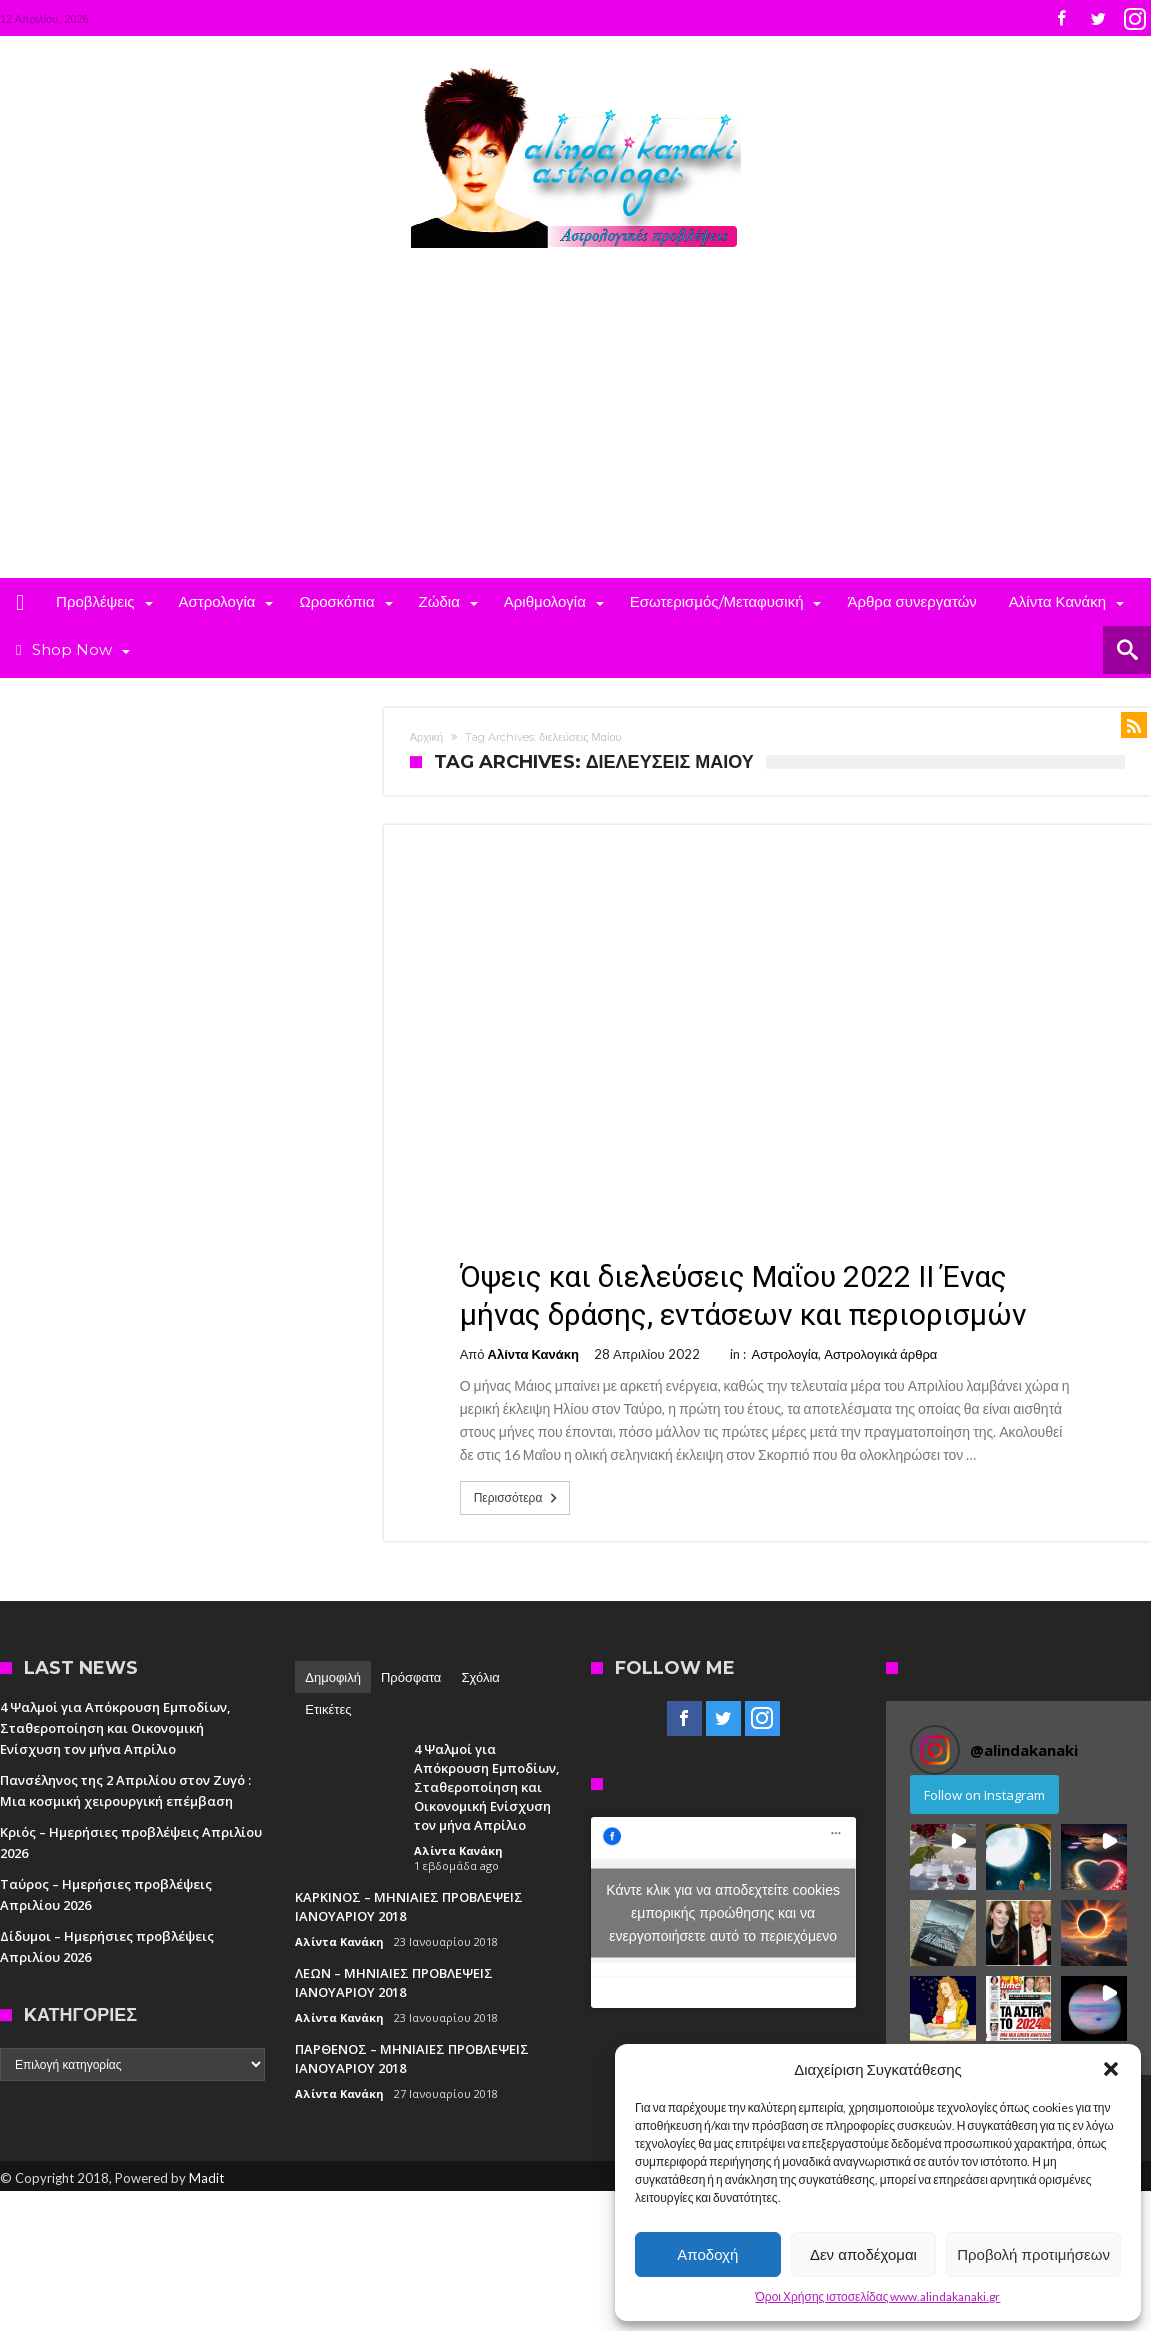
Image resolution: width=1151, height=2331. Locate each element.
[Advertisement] (575, 428)
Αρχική (426, 737)
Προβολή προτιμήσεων (1033, 2254)
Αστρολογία (785, 1354)
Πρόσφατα (411, 1677)
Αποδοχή (707, 2254)
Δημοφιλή (333, 1677)
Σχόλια (480, 1677)
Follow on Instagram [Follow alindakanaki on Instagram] (984, 1795)
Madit (206, 2178)
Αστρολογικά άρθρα (880, 1354)
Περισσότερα (518, 1498)
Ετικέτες (328, 1709)
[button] (1111, 2069)
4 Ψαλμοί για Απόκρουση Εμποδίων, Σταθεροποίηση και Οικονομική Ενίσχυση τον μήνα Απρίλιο (115, 1728)
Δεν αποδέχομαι (863, 2254)
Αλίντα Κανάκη (533, 1354)
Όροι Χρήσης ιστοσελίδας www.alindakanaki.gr (878, 2296)
